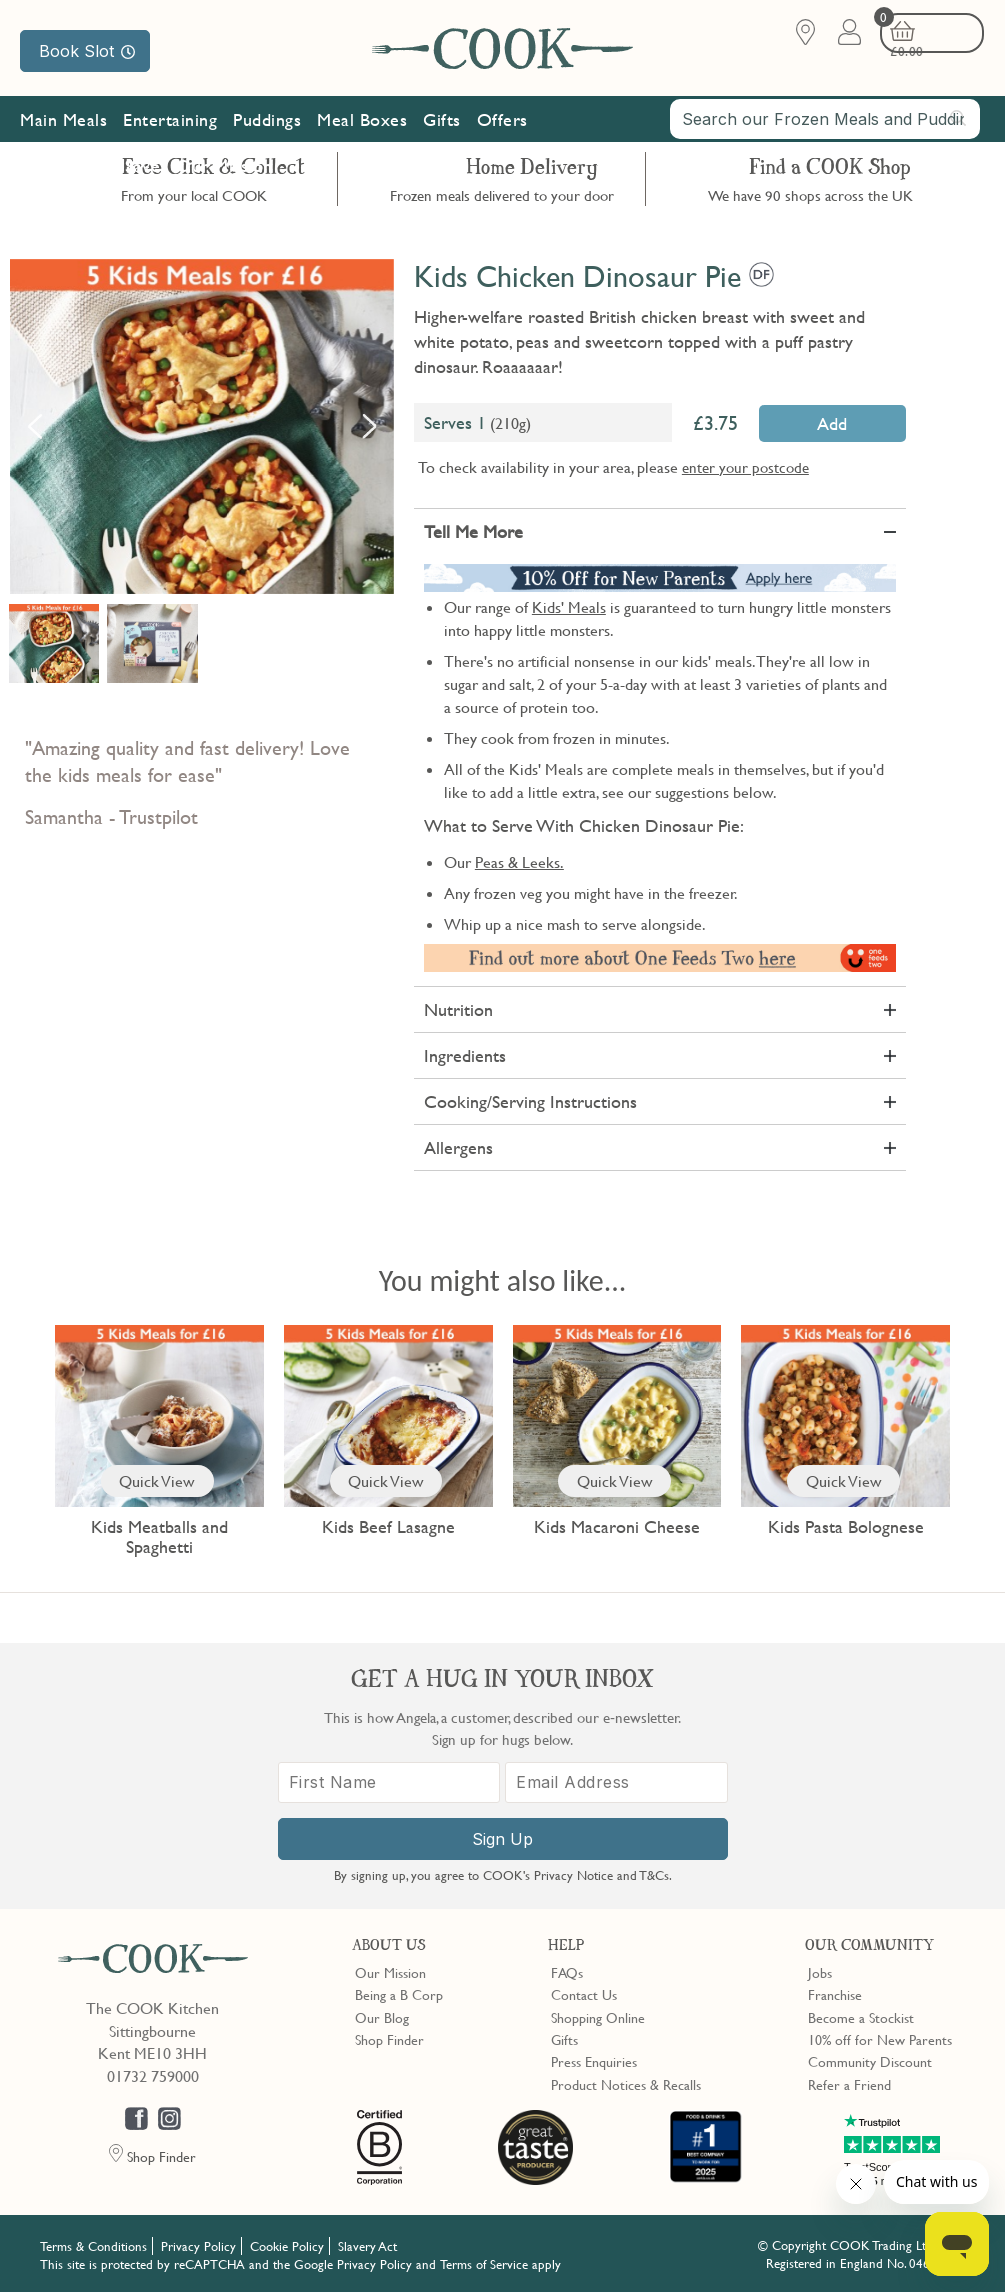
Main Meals (63, 132)
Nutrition (458, 1009)
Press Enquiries (594, 2059)
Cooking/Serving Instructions (530, 1101)
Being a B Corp (399, 1992)
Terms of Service (484, 2262)
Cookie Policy (287, 2244)
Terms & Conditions (93, 2244)
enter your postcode (745, 467)
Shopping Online (598, 2015)
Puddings (267, 132)
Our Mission (224, 178)
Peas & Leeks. (519, 862)
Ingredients (465, 1055)
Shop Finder (389, 2037)
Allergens (458, 1147)
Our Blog (382, 2015)
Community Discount (870, 2059)
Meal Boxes (362, 132)
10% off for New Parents (880, 2037)
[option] (202, 426)
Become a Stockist (861, 2015)
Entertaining (170, 132)
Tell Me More (473, 531)
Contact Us (584, 1992)
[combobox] (825, 132)
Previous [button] (35, 426)
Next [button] (369, 426)
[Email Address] (616, 1781)
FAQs (567, 1970)
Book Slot (87, 51)
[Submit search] (959, 131)
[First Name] (389, 1781)
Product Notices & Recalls (626, 2082)
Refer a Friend (849, 2082)
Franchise (835, 1992)
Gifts (442, 132)
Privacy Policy (198, 2244)
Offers (502, 132)
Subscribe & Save (94, 178)
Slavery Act (367, 2244)
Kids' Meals (569, 607)
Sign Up (502, 1838)
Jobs (820, 1970)
